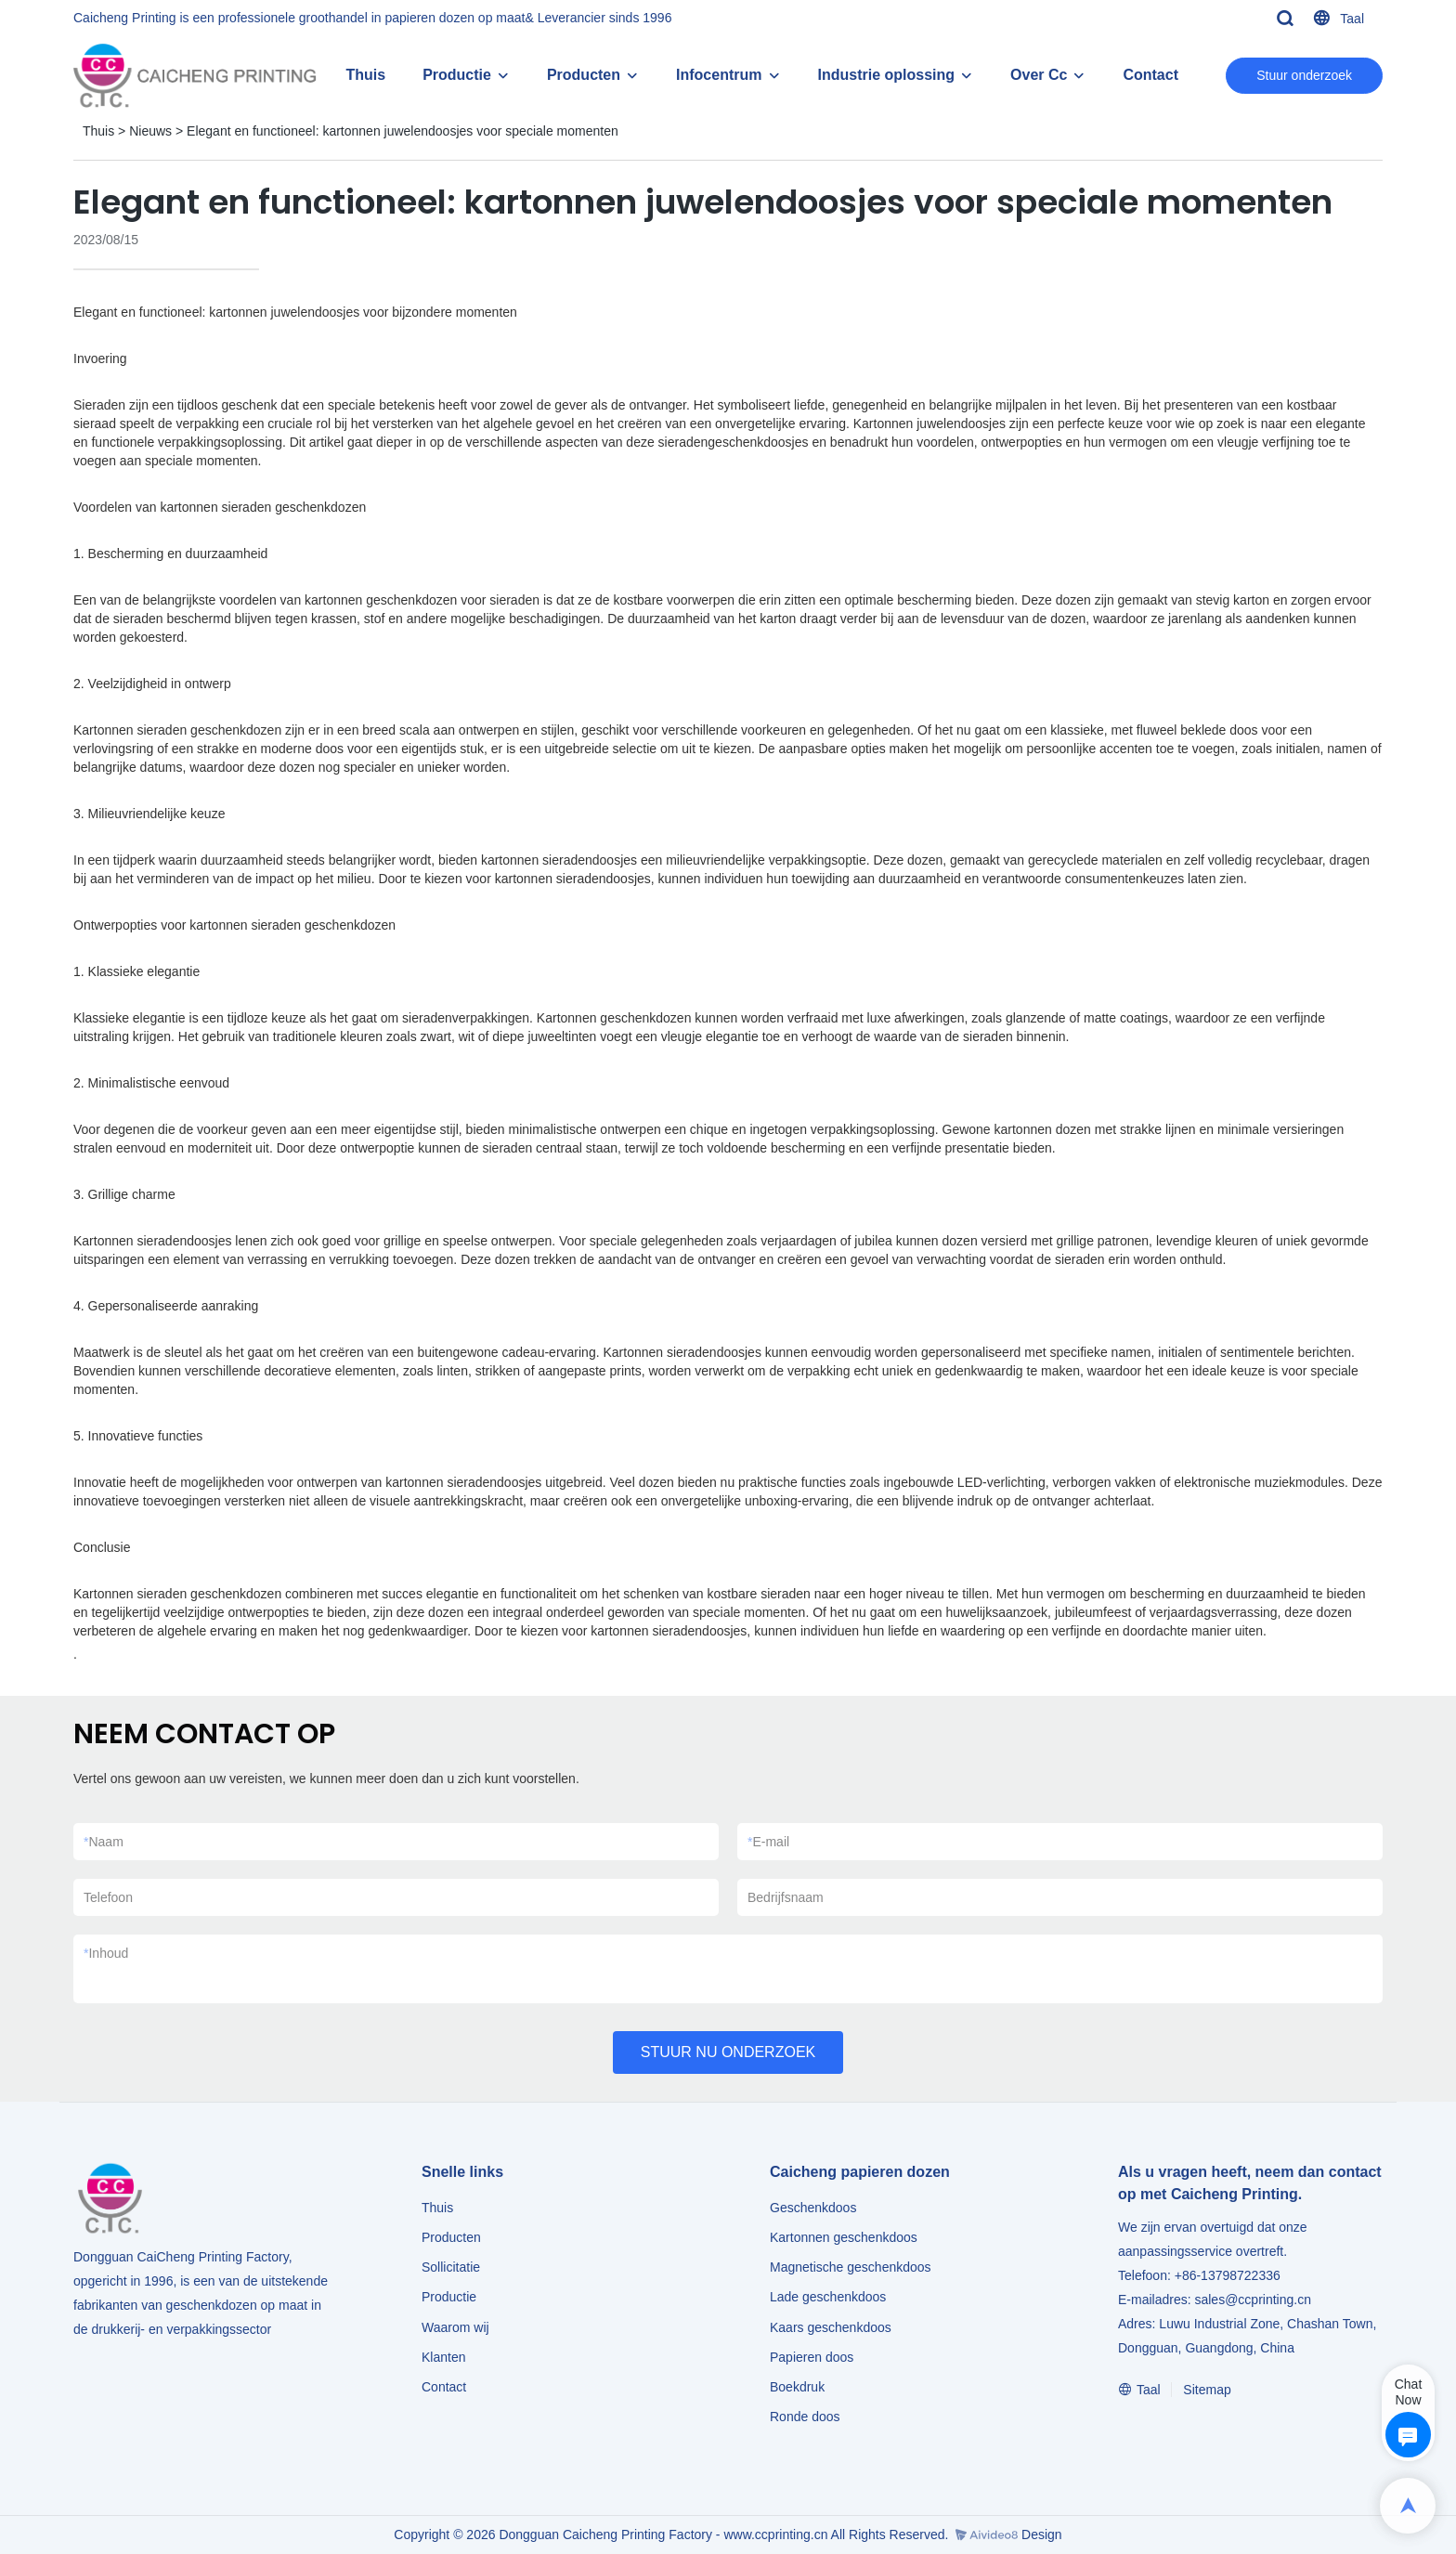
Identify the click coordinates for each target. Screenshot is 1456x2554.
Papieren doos (811, 2357)
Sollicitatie (451, 2267)
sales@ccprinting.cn (1252, 2299)
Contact (1150, 75)
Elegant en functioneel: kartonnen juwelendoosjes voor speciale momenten (402, 131)
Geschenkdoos (813, 2207)
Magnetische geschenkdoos (850, 2267)
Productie (456, 75)
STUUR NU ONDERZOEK (728, 2052)
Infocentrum (718, 75)
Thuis (365, 75)
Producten (583, 75)
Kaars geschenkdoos (830, 2327)
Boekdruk (797, 2386)
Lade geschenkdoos (828, 2296)
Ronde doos (805, 2416)
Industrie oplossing (887, 75)
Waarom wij (455, 2327)
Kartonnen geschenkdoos (843, 2237)
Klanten (443, 2357)
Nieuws (150, 131)
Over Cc (1038, 75)
